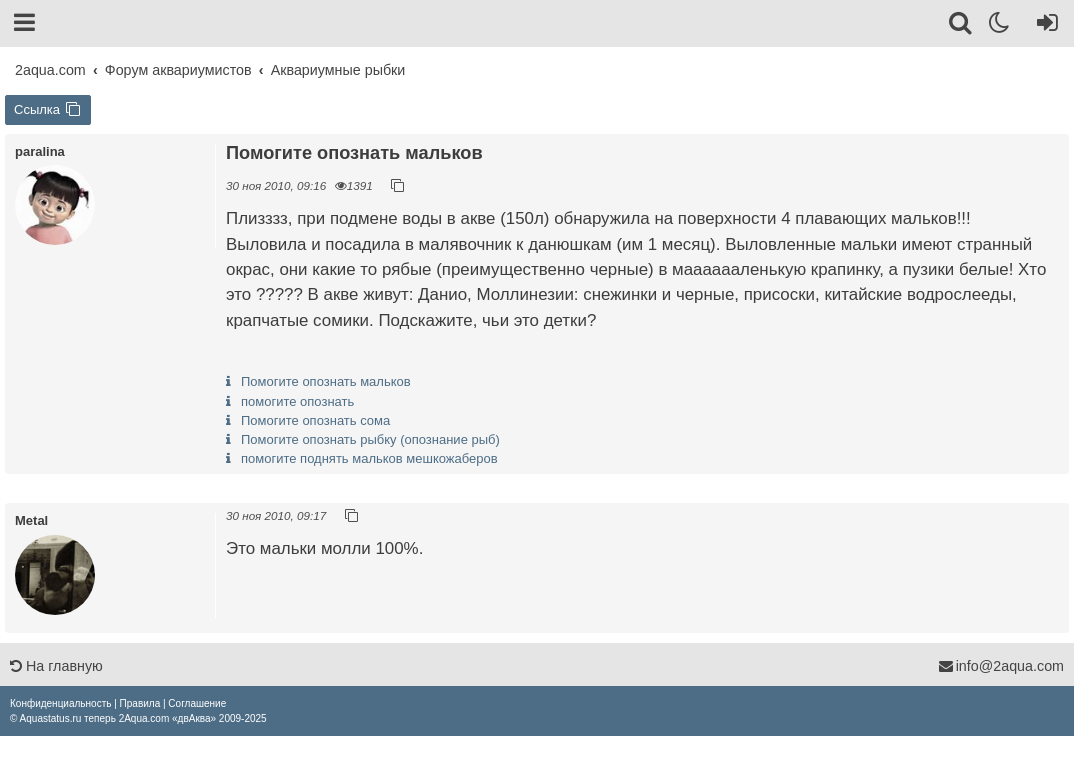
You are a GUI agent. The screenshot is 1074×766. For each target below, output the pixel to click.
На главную (56, 666)
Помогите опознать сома (315, 420)
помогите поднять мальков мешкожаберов (369, 458)
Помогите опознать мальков (326, 381)
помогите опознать (297, 401)
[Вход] (1043, 26)
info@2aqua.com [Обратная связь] (1001, 666)
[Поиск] (961, 26)
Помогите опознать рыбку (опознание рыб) (370, 439)
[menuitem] (60, 703)
